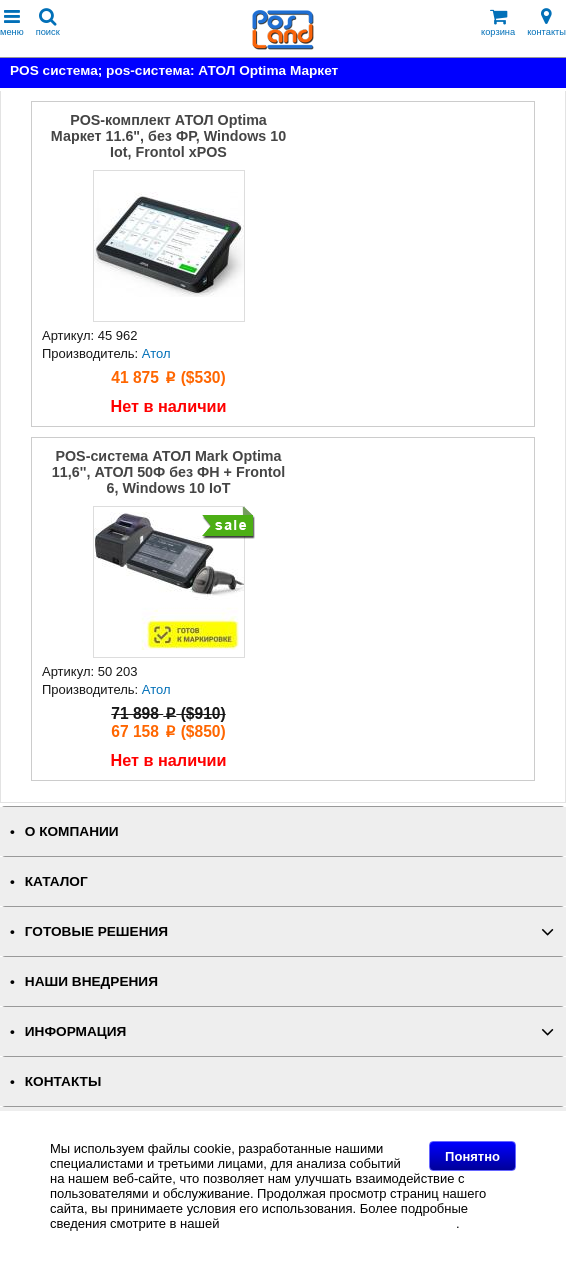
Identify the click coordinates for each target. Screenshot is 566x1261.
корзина (498, 22)
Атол (156, 353)
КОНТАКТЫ (63, 1081)
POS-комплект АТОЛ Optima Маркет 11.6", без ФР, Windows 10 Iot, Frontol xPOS (168, 136)
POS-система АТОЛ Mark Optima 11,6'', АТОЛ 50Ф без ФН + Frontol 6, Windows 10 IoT (168, 472)
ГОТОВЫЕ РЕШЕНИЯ (96, 931)
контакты (546, 22)
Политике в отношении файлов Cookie (339, 1223)
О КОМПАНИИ (72, 831)
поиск (48, 22)
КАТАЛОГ (56, 881)
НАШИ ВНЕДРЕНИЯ (91, 981)
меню (12, 22)
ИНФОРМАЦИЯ (76, 1031)
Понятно (472, 1156)
